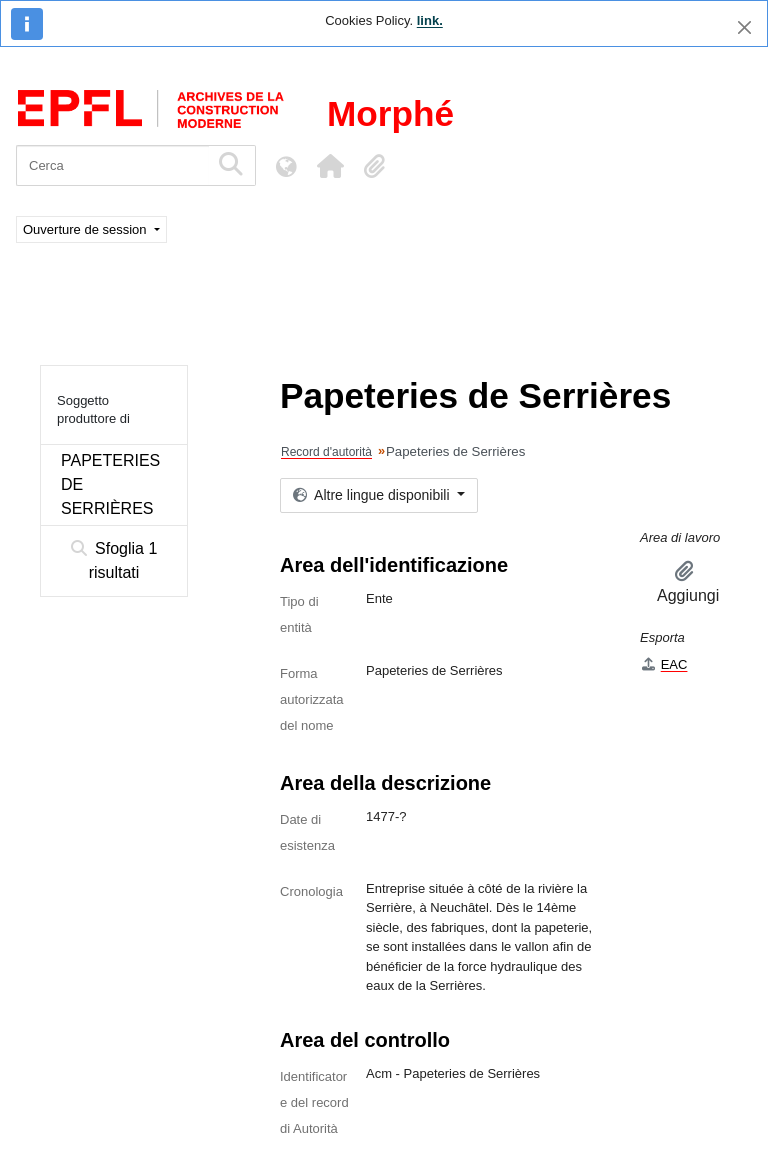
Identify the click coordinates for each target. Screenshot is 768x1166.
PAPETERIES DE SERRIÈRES (110, 484)
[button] (330, 166)
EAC (663, 664)
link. (430, 20)
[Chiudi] (744, 27)
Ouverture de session (86, 229)
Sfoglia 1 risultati (114, 560)
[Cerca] (112, 165)
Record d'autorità (326, 452)
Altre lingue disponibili (373, 495)
